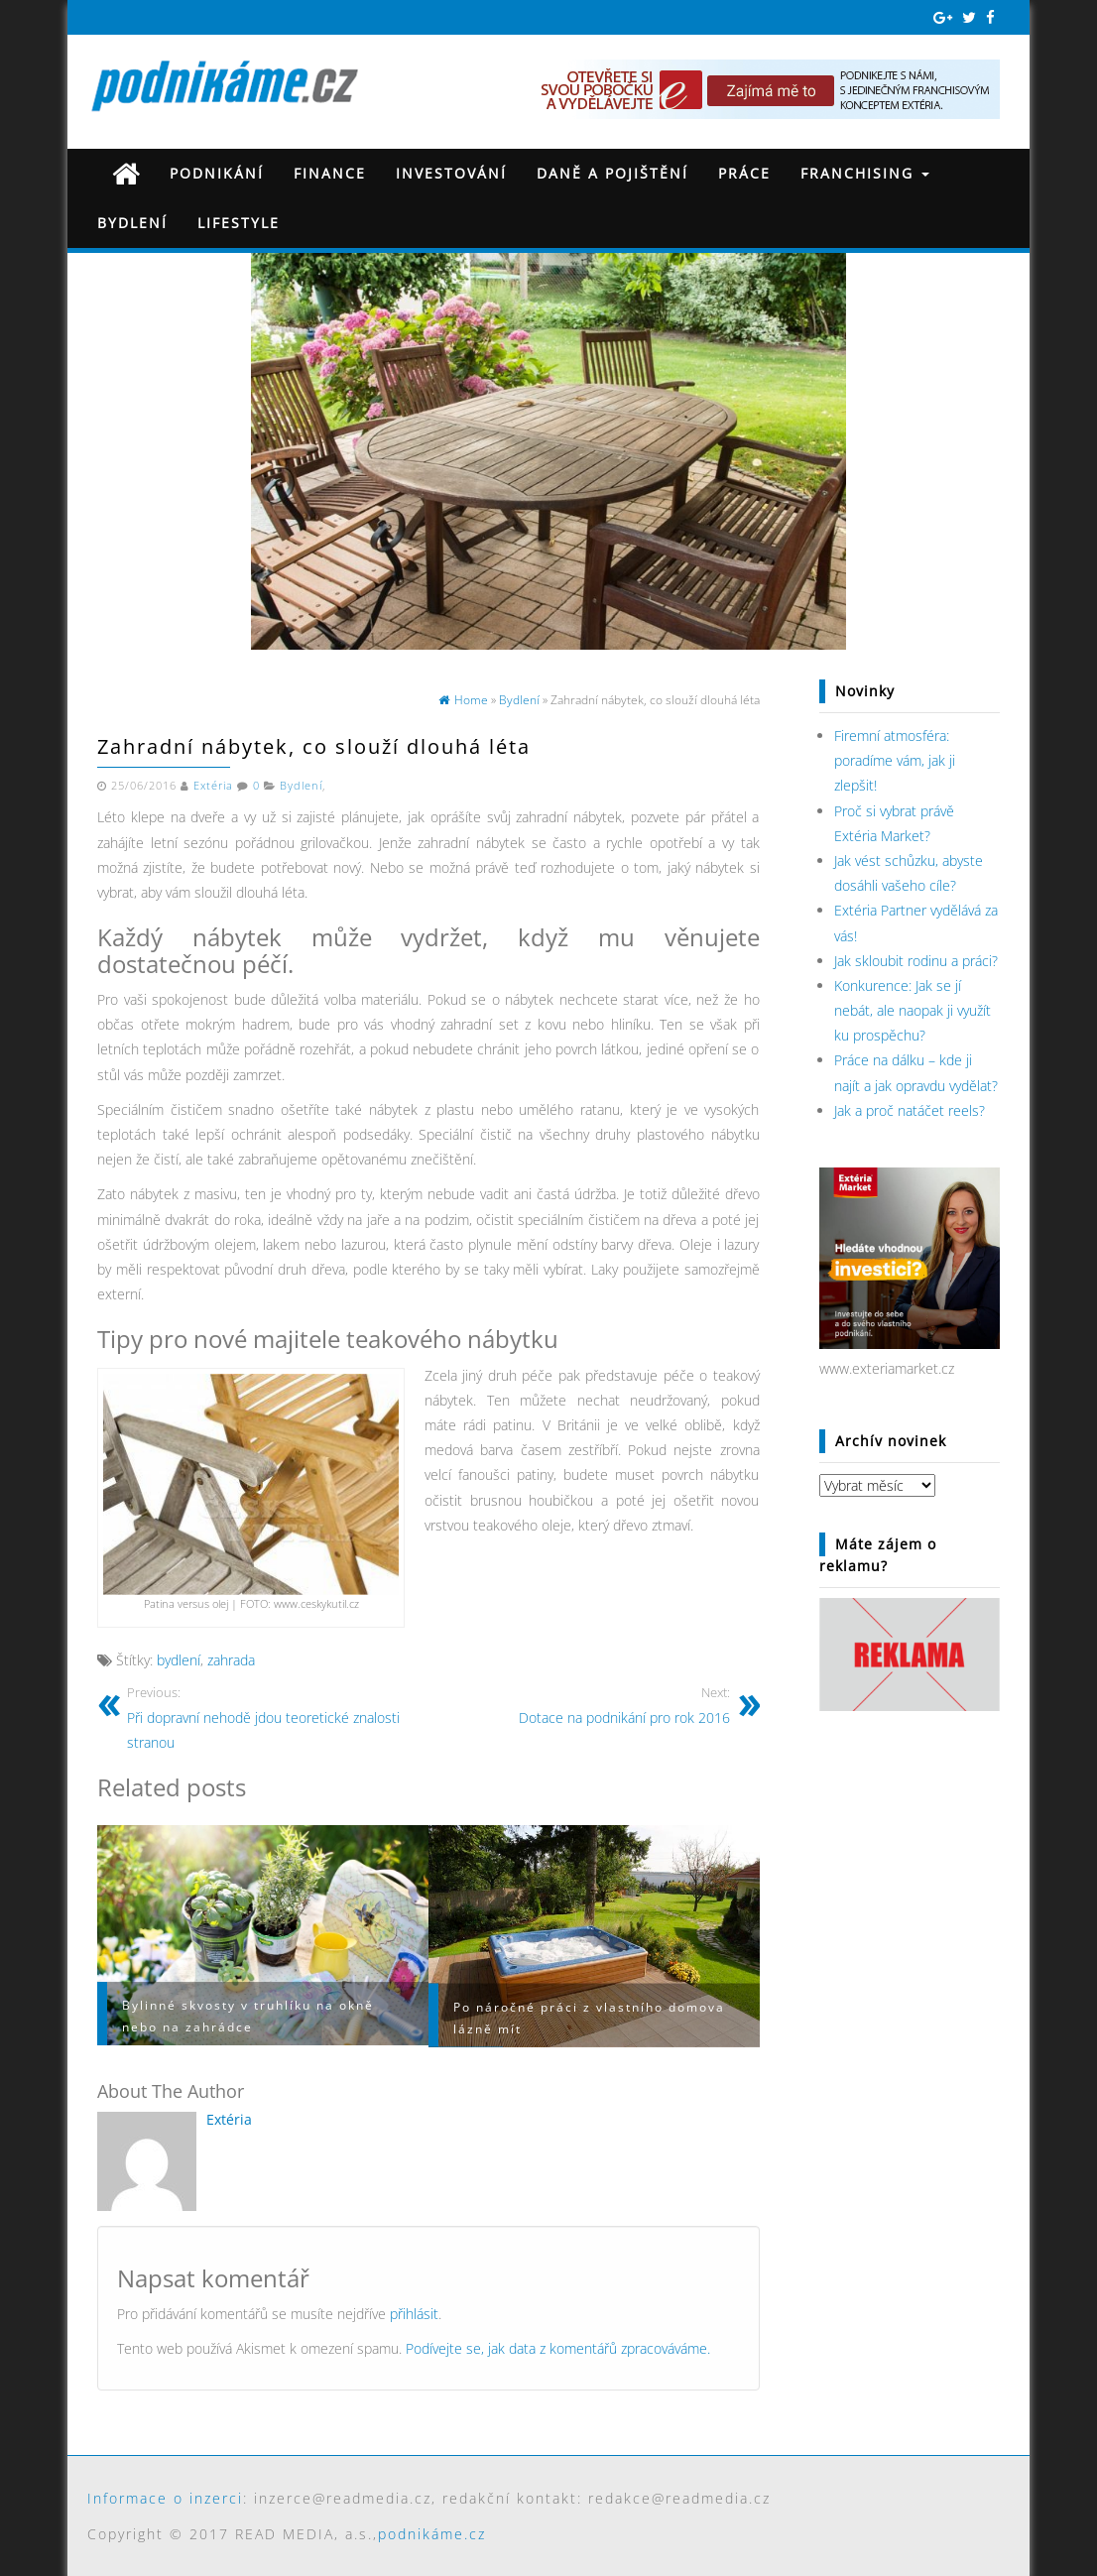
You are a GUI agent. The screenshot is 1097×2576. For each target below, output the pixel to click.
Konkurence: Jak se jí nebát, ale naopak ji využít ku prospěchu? (912, 1010)
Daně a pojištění (612, 173)
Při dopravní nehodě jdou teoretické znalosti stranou (270, 1717)
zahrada (231, 1660)
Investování (451, 173)
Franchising (864, 173)
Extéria (213, 786)
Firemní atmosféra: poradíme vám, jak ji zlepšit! (894, 760)
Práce (744, 173)
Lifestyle (238, 222)
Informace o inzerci (165, 2498)
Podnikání (217, 173)
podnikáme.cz (432, 2533)
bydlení (178, 1660)
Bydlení (132, 222)
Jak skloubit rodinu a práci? (916, 960)
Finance (330, 173)
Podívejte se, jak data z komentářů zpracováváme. (558, 2348)
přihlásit (414, 2313)
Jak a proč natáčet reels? (909, 1110)
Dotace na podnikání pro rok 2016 (586, 1704)
